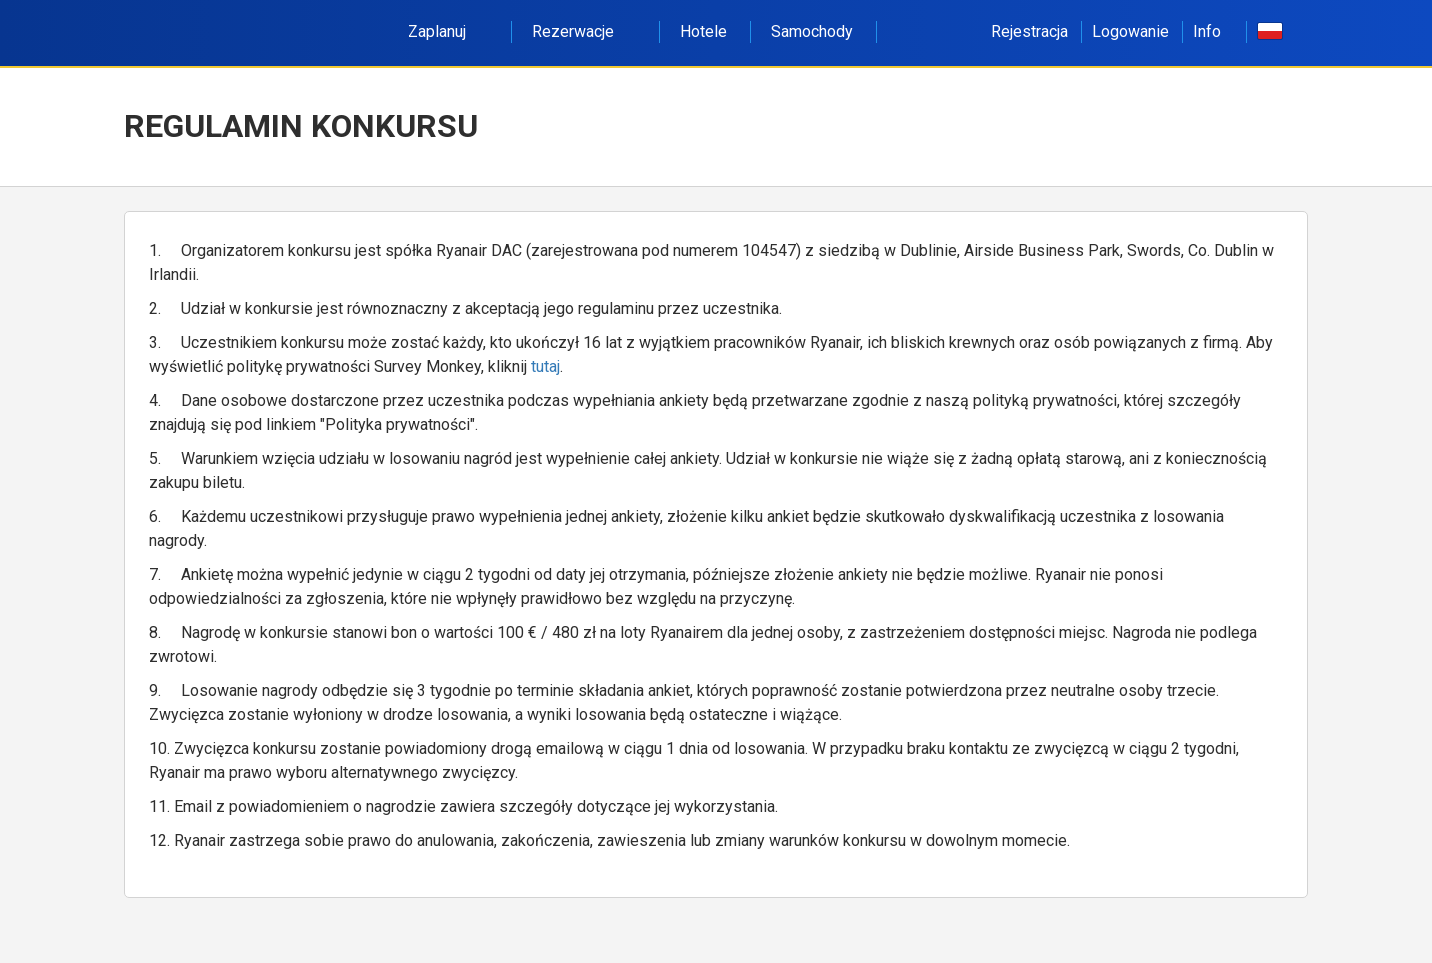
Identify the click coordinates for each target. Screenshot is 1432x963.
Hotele (703, 31)
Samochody (812, 31)
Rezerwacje (584, 31)
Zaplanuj (448, 31)
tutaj (545, 366)
